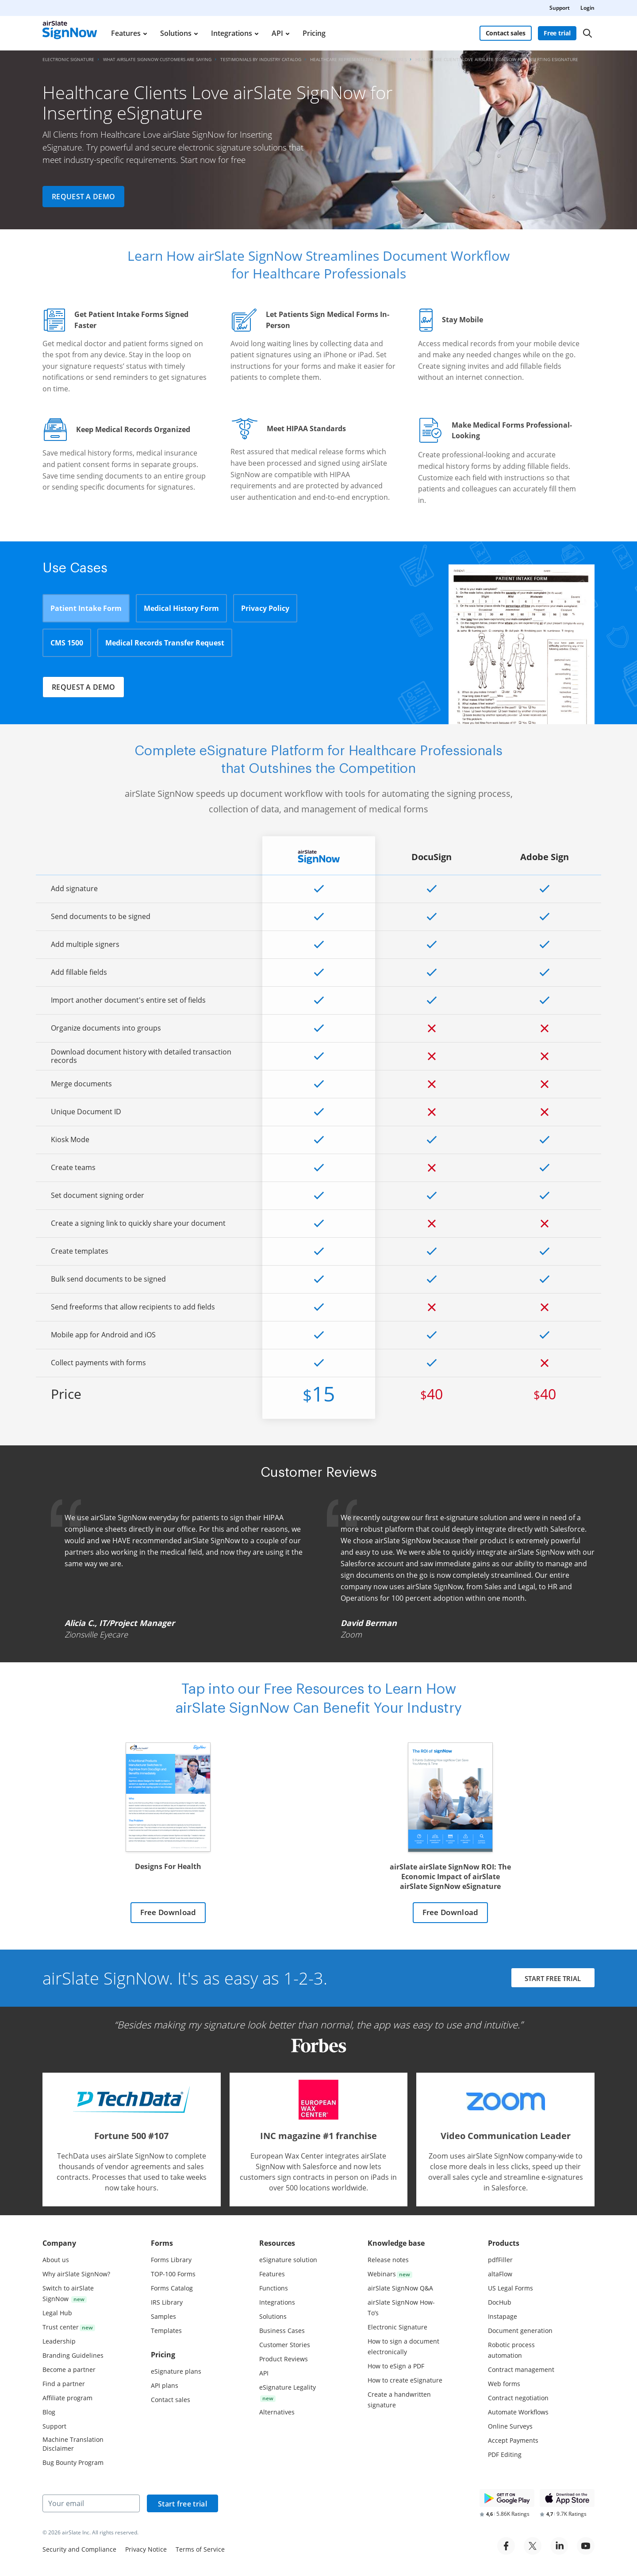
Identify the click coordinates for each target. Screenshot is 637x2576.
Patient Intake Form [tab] (86, 608)
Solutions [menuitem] (176, 33)
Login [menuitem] (587, 8)
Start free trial (182, 2504)
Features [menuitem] (126, 33)
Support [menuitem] (559, 8)
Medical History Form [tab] (181, 608)
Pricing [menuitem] (314, 33)
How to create (405, 2380)
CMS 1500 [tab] (66, 643)
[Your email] (91, 2503)
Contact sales (505, 33)
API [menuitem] (277, 33)
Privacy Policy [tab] (265, 608)
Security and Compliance (79, 2549)
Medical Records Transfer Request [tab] (164, 643)
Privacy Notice (146, 2549)
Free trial (557, 33)
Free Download (168, 1913)
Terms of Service (200, 2549)
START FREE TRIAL (552, 1980)
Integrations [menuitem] (231, 33)
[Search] (587, 33)
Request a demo (83, 196)
